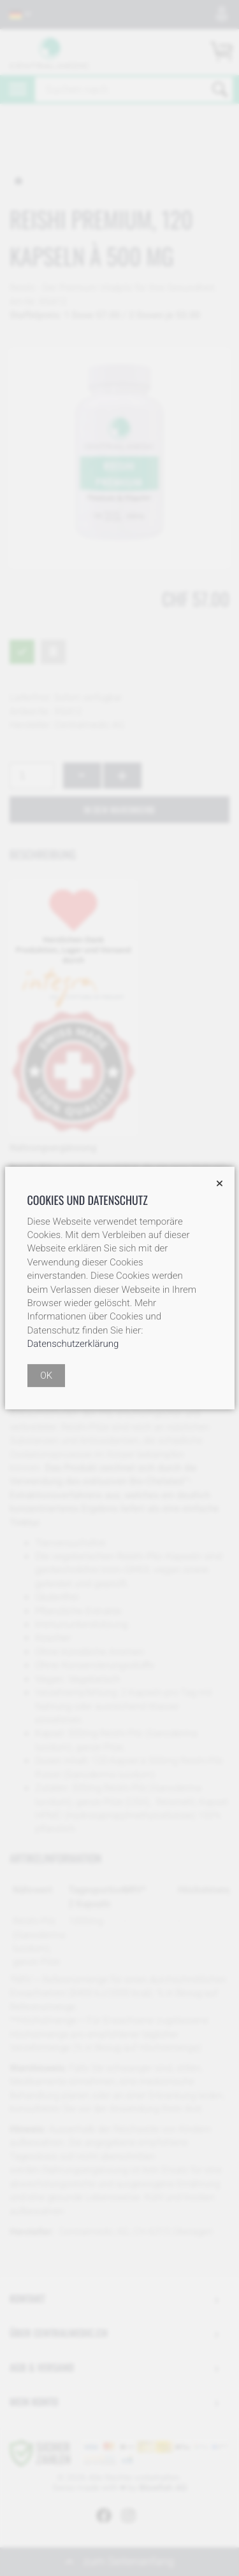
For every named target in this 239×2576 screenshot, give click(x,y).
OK (46, 1375)
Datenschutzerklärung (73, 1343)
